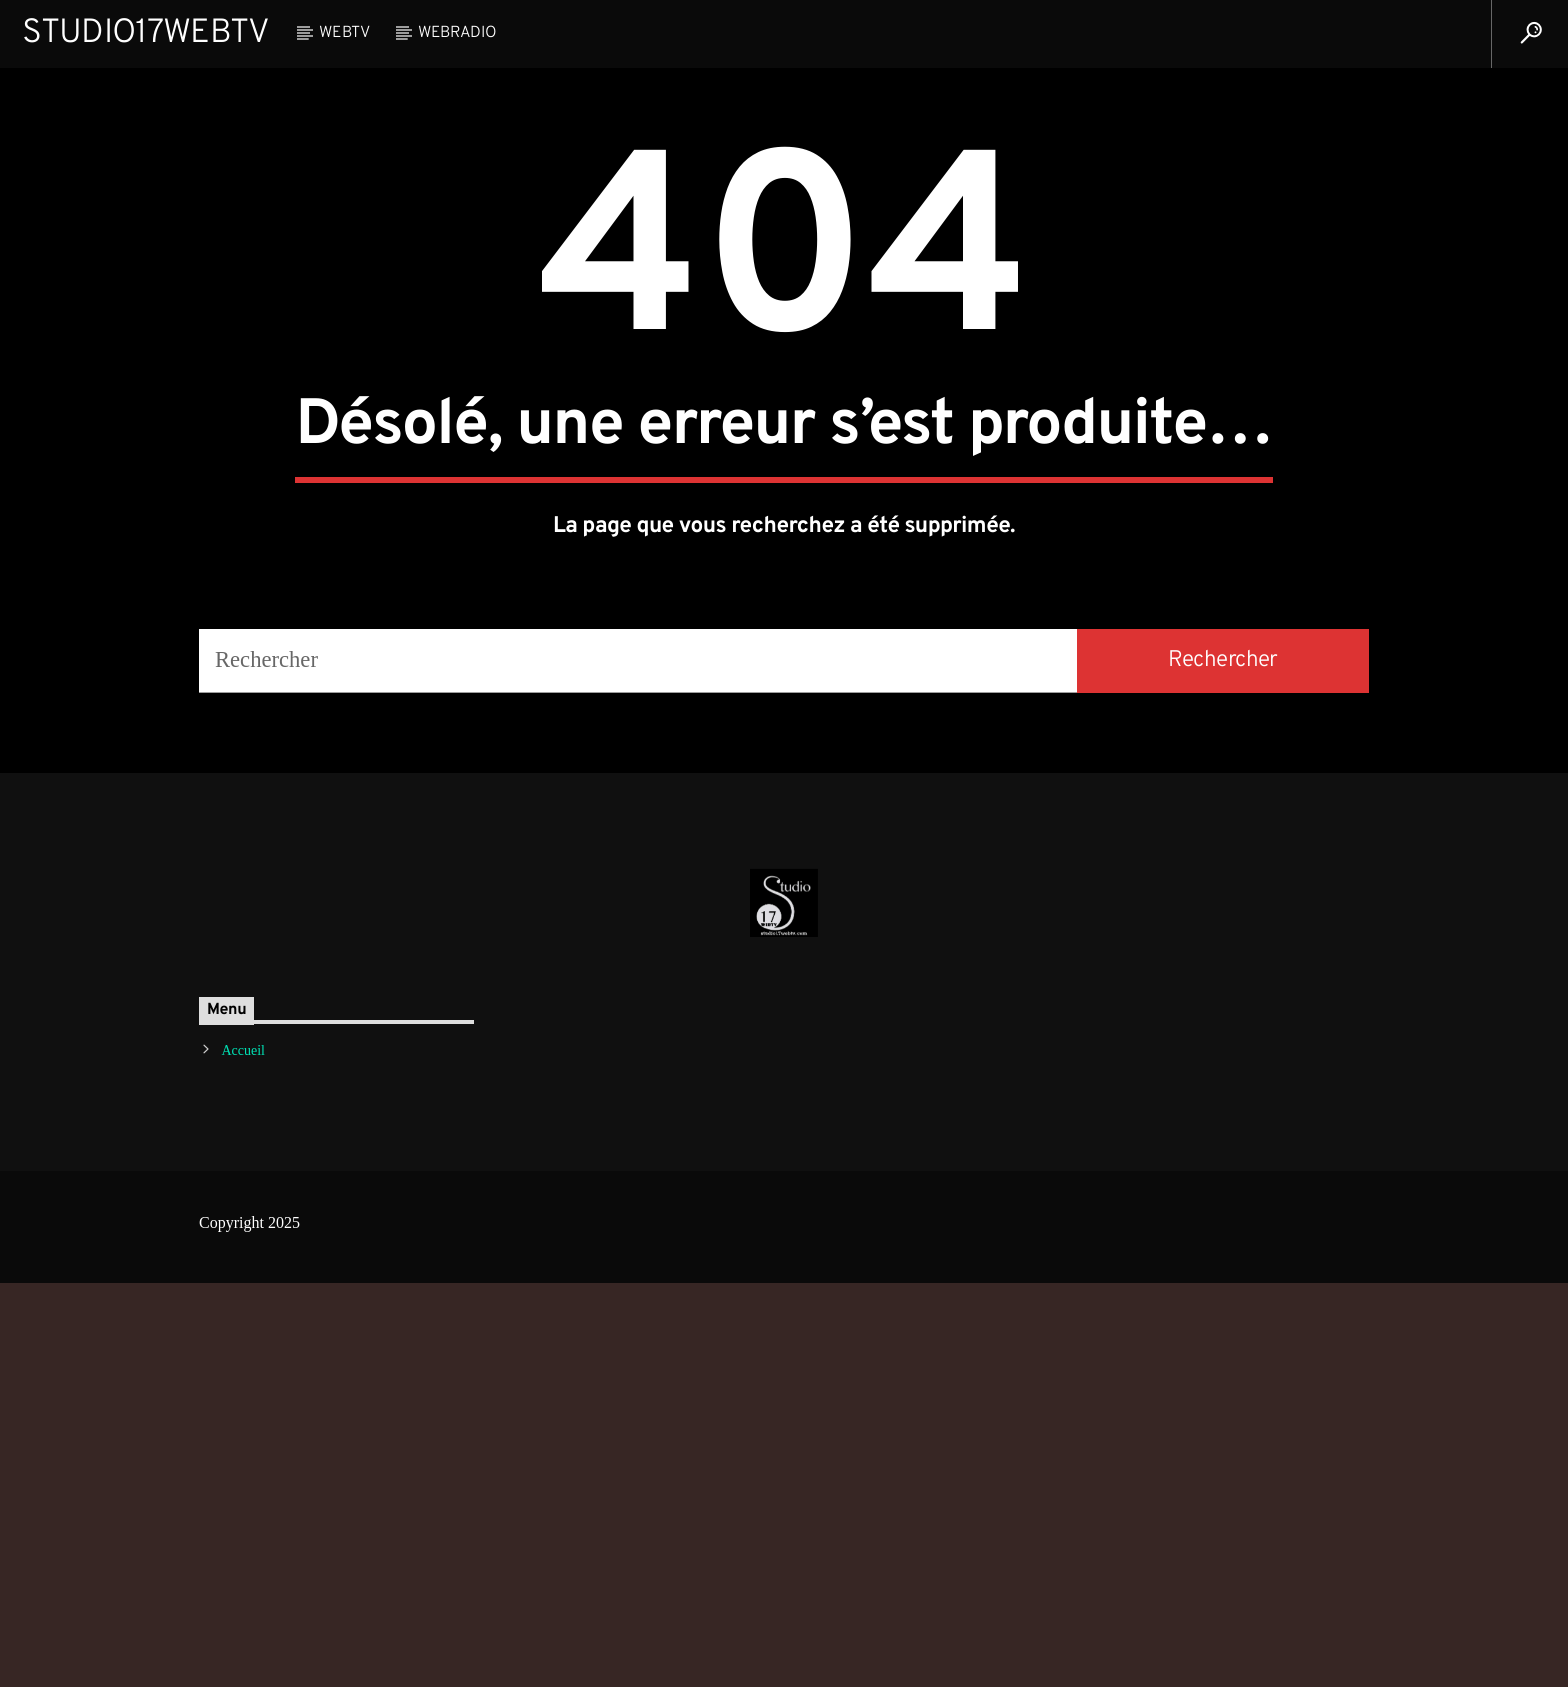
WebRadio (457, 33)
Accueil (243, 1454)
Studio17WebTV (145, 33)
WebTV (344, 33)
